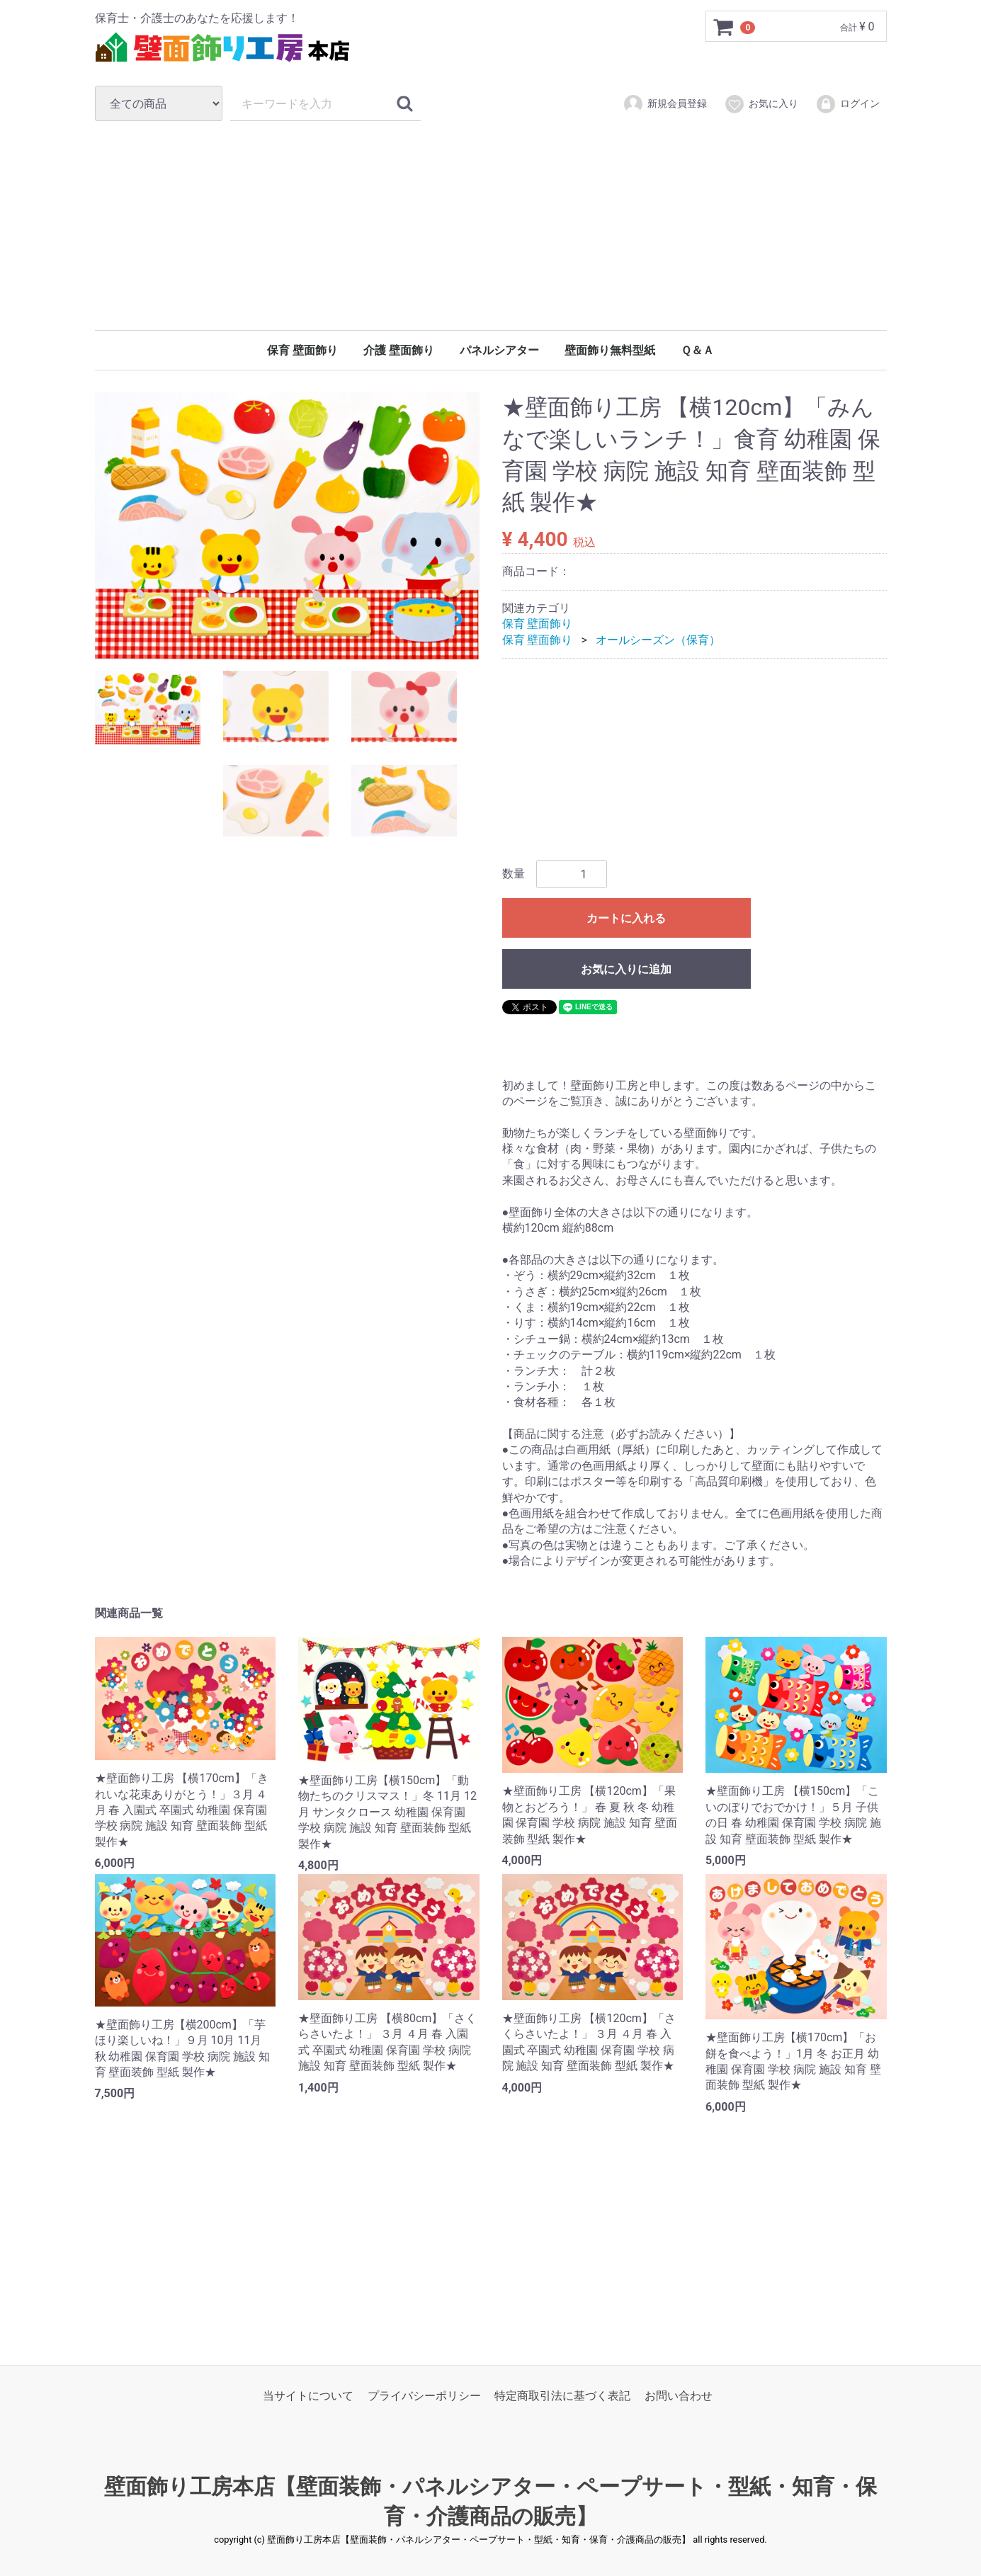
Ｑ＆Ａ (697, 350)
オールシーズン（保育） (658, 640)
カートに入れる (626, 919)
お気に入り (761, 104)
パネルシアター (499, 350)
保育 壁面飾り (302, 350)
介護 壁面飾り (398, 350)
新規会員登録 (665, 104)
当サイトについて (308, 2395)
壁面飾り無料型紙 (610, 350)
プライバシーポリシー (424, 2395)
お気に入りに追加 (626, 970)
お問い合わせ (679, 2395)
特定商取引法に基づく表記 (562, 2395)
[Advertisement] (491, 225)
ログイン (847, 104)
